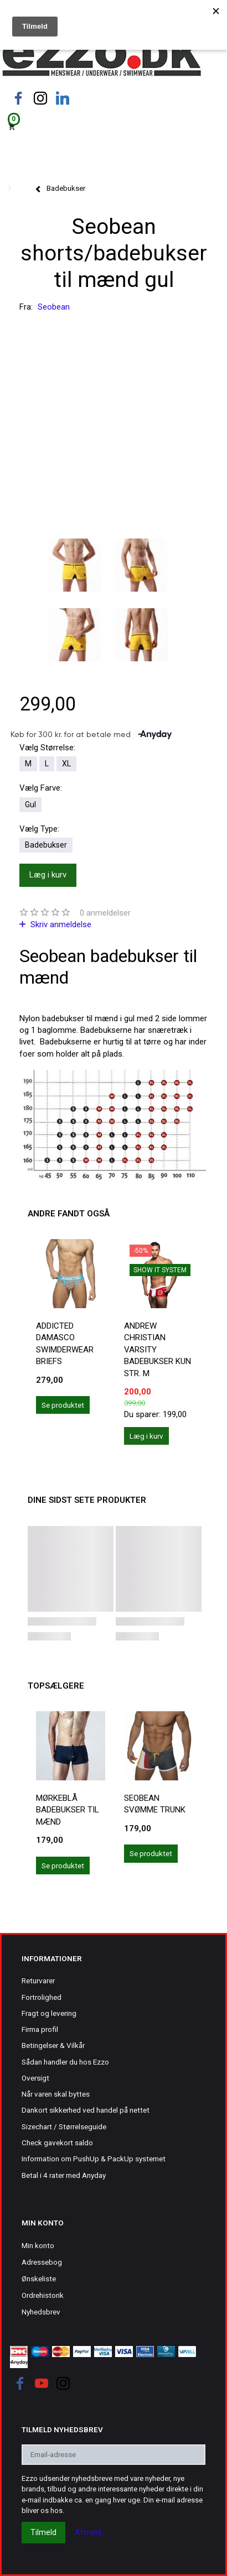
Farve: (40, 788)
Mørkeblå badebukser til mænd (67, 1810)
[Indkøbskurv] (113, 126)
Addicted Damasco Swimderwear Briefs (65, 1343)
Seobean (54, 307)
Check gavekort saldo (57, 2142)
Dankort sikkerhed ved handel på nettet (85, 2109)
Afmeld (88, 2532)
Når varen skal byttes (56, 2093)
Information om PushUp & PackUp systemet (94, 2158)
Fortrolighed (41, 1997)
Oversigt (35, 2077)
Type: (39, 829)
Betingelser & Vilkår (53, 2045)
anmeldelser (105, 913)
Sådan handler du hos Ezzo (65, 2061)
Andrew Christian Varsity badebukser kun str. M (157, 1349)
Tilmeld (43, 2532)
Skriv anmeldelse (59, 924)
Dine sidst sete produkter (87, 1500)
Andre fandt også (69, 1214)
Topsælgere (56, 1686)
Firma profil (40, 2029)
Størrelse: (47, 748)
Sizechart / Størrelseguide (64, 2126)
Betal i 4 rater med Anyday (64, 2175)
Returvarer (38, 1980)
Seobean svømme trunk (154, 1804)
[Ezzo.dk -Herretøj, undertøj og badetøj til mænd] (101, 57)
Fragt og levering (49, 2013)
